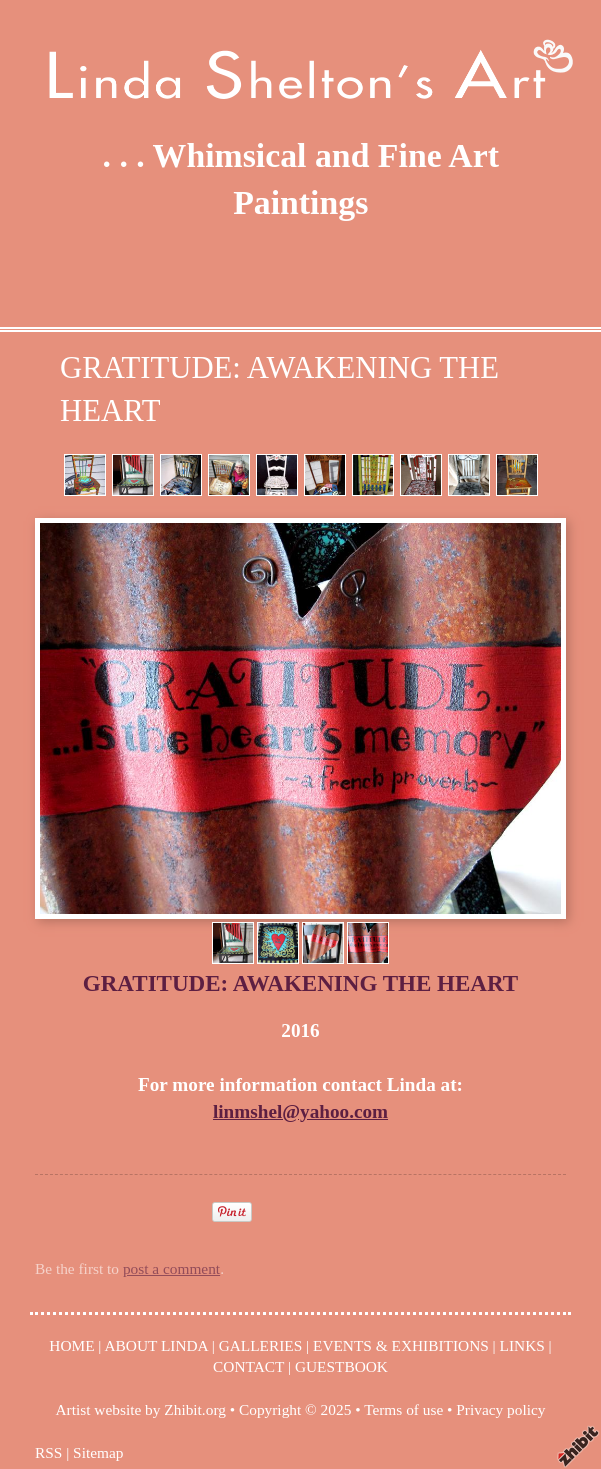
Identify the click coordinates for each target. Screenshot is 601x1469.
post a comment (171, 1268)
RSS (48, 1452)
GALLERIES (261, 1345)
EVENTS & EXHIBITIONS (401, 1345)
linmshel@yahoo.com (300, 1111)
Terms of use (403, 1409)
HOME (71, 1345)
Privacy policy (500, 1409)
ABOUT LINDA (155, 1345)
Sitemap (98, 1452)
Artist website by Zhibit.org (141, 1409)
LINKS (522, 1345)
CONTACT (248, 1366)
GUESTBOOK (341, 1366)
